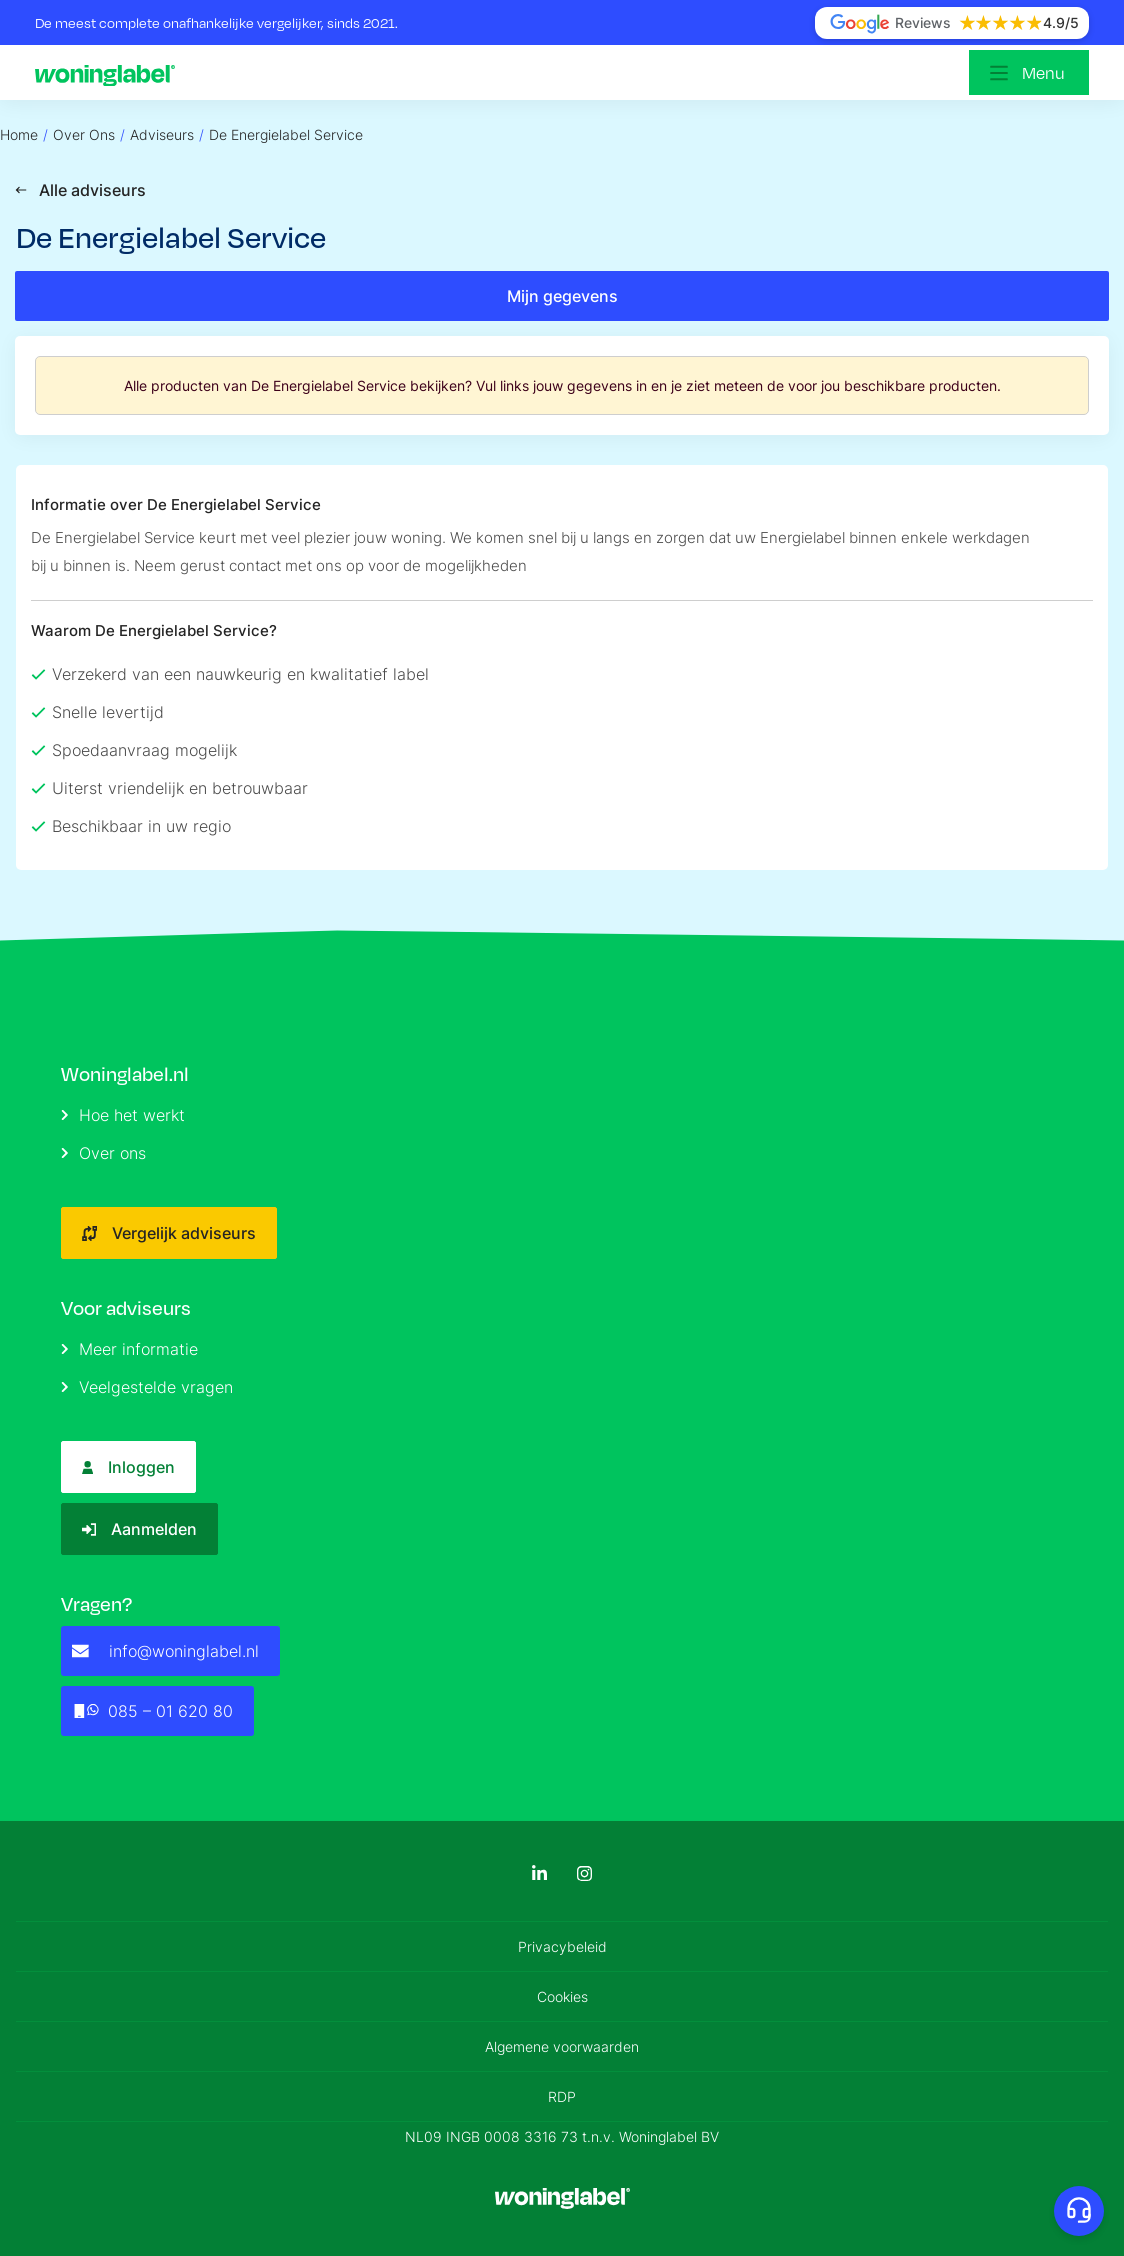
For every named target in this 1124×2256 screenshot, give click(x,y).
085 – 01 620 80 (152, 1711)
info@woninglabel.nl (165, 1651)
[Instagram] (584, 1873)
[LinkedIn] (539, 1873)
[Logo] (110, 73)
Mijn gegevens (562, 296)
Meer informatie (129, 1349)
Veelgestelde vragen (147, 1387)
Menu (1043, 72)
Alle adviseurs (80, 190)
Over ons (103, 1153)
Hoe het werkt (123, 1115)
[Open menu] (1029, 72)
